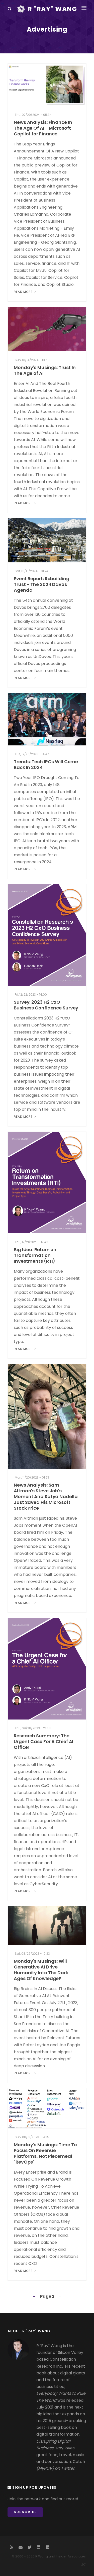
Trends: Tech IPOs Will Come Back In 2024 (46, 764)
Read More (25, 292)
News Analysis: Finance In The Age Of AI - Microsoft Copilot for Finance (43, 128)
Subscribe (25, 2512)
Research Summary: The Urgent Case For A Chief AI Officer (43, 1741)
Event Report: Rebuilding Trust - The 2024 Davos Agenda (41, 584)
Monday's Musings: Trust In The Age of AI (45, 370)
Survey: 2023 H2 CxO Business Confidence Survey (46, 1005)
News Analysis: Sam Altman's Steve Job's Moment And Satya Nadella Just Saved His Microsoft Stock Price (46, 1496)
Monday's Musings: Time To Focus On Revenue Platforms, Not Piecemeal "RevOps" (45, 2153)
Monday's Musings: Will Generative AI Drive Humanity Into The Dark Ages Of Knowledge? (41, 1970)
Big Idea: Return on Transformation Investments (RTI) (35, 1255)
